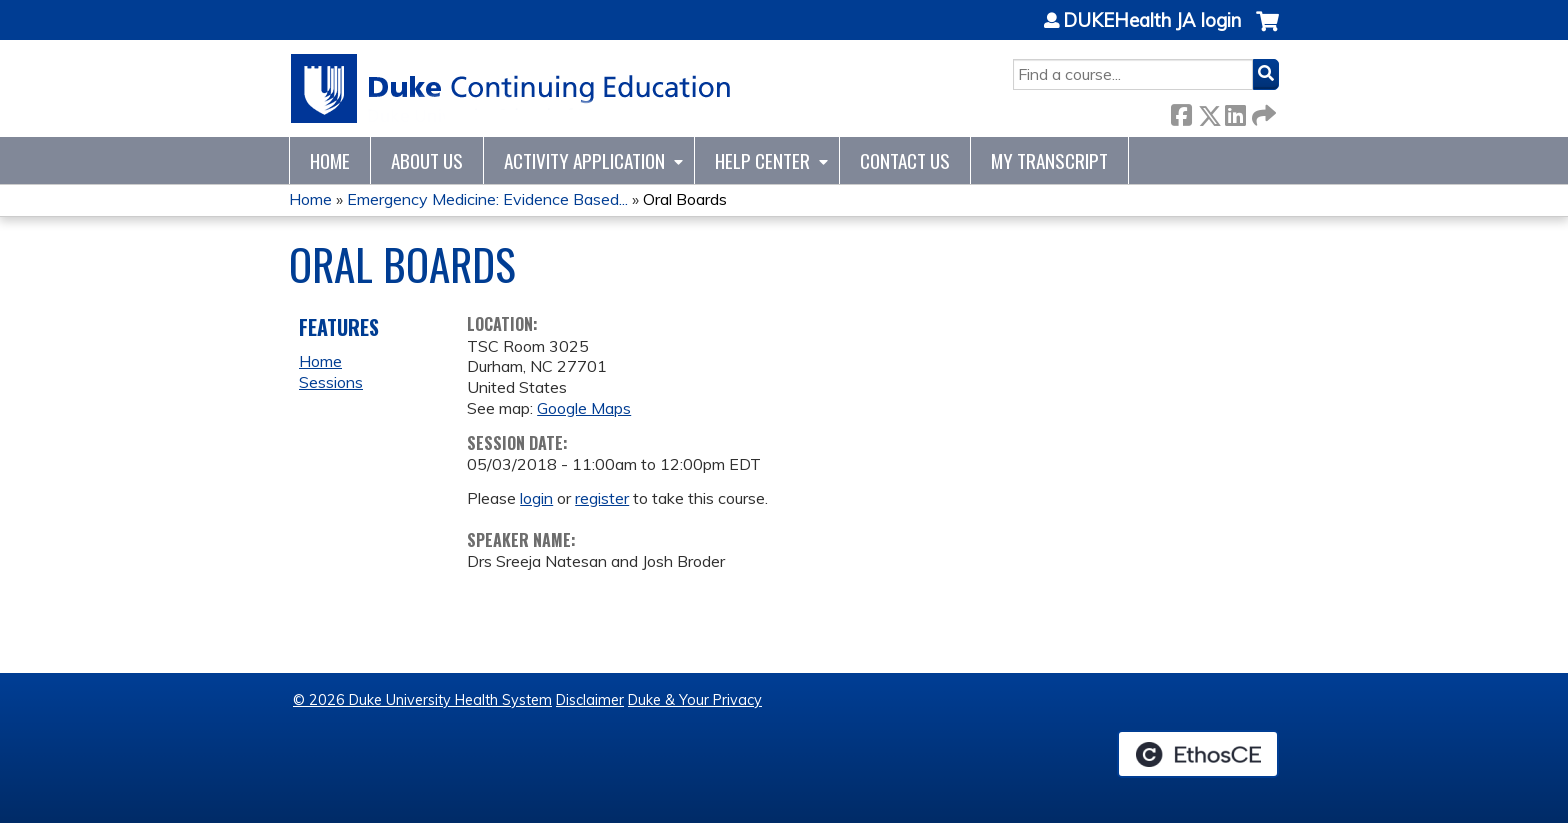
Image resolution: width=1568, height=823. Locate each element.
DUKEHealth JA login (1152, 21)
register (602, 498)
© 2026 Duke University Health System (422, 700)
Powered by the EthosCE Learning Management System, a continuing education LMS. (1198, 754)
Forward (1262, 111)
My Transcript (1049, 160)
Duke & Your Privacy (695, 700)
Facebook (1181, 111)
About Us (427, 160)
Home (330, 160)
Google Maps (584, 408)
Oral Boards (685, 199)
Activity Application (584, 160)
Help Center (762, 160)
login (536, 498)
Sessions (331, 382)
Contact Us (905, 160)
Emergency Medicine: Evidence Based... (487, 199)
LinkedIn (1235, 111)
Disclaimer (590, 700)
